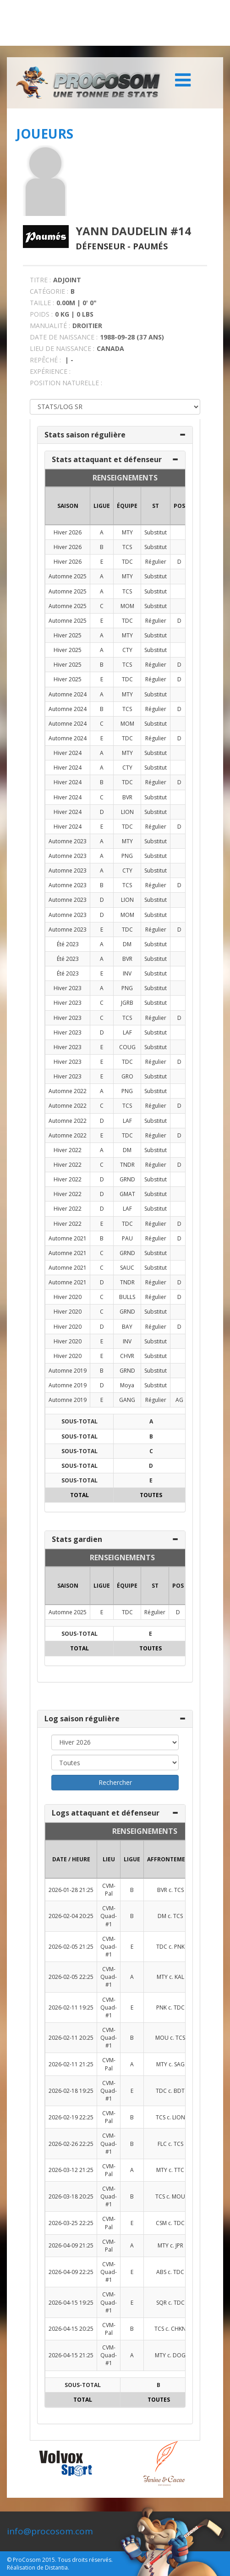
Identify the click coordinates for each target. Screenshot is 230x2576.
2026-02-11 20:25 (71, 2038)
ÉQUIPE (127, 506)
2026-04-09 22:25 (71, 2272)
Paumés (150, 246)
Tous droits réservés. (85, 2560)
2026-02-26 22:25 (71, 2144)
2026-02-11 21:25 (71, 2064)
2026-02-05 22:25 (71, 1977)
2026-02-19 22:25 (71, 2117)
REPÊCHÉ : (45, 360)
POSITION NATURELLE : (66, 382)
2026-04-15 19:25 (71, 2303)
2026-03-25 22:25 (71, 2223)
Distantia (56, 2567)
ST (155, 506)
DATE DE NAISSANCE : (64, 337)
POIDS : (41, 314)
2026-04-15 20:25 (71, 2329)
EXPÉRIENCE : (50, 371)
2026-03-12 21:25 (71, 2170)
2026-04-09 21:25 (71, 2245)
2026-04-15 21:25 (71, 2355)
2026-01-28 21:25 (71, 1890)
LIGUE (101, 506)
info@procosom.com (50, 2531)
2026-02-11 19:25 (71, 2007)
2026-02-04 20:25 (71, 1916)
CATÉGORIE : (49, 291)
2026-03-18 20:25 (71, 2196)
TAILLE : (42, 302)
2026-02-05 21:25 (71, 1947)
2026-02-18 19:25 (71, 2091)
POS (179, 506)
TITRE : (40, 279)
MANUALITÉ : (50, 325)
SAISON (67, 506)
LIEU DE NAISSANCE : (62, 348)
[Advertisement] (115, 23)
